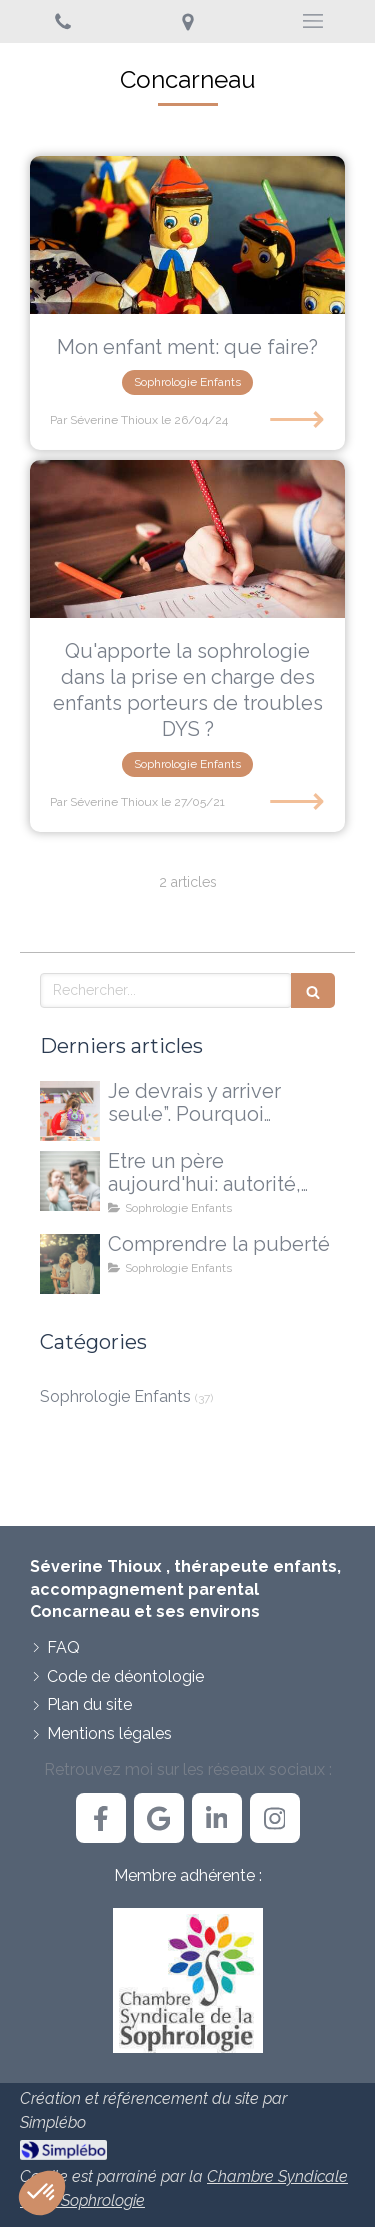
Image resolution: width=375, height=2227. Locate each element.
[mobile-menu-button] (312, 21)
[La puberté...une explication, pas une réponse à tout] (70, 1264)
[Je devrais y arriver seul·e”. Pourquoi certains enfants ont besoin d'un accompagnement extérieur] (70, 1111)
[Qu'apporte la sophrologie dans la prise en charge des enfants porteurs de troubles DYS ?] (187, 539)
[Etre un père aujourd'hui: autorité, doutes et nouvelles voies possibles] (70, 1181)
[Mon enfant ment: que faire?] (187, 235)
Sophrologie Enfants (115, 1396)
